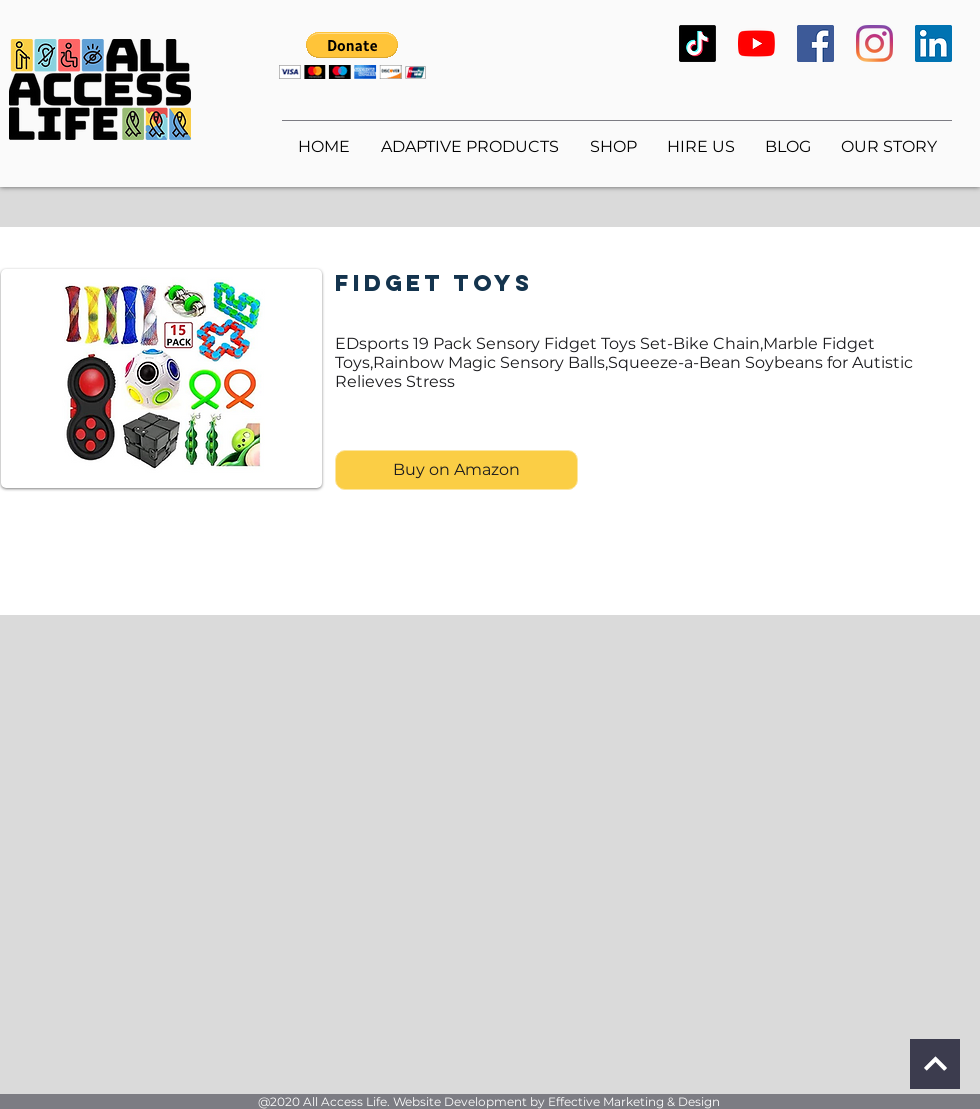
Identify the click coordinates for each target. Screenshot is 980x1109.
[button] (352, 55)
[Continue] (935, 1064)
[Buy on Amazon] (456, 470)
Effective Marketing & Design (634, 1101)
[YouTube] (756, 43)
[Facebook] (815, 43)
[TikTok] (697, 43)
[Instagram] (874, 43)
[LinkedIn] (933, 43)
